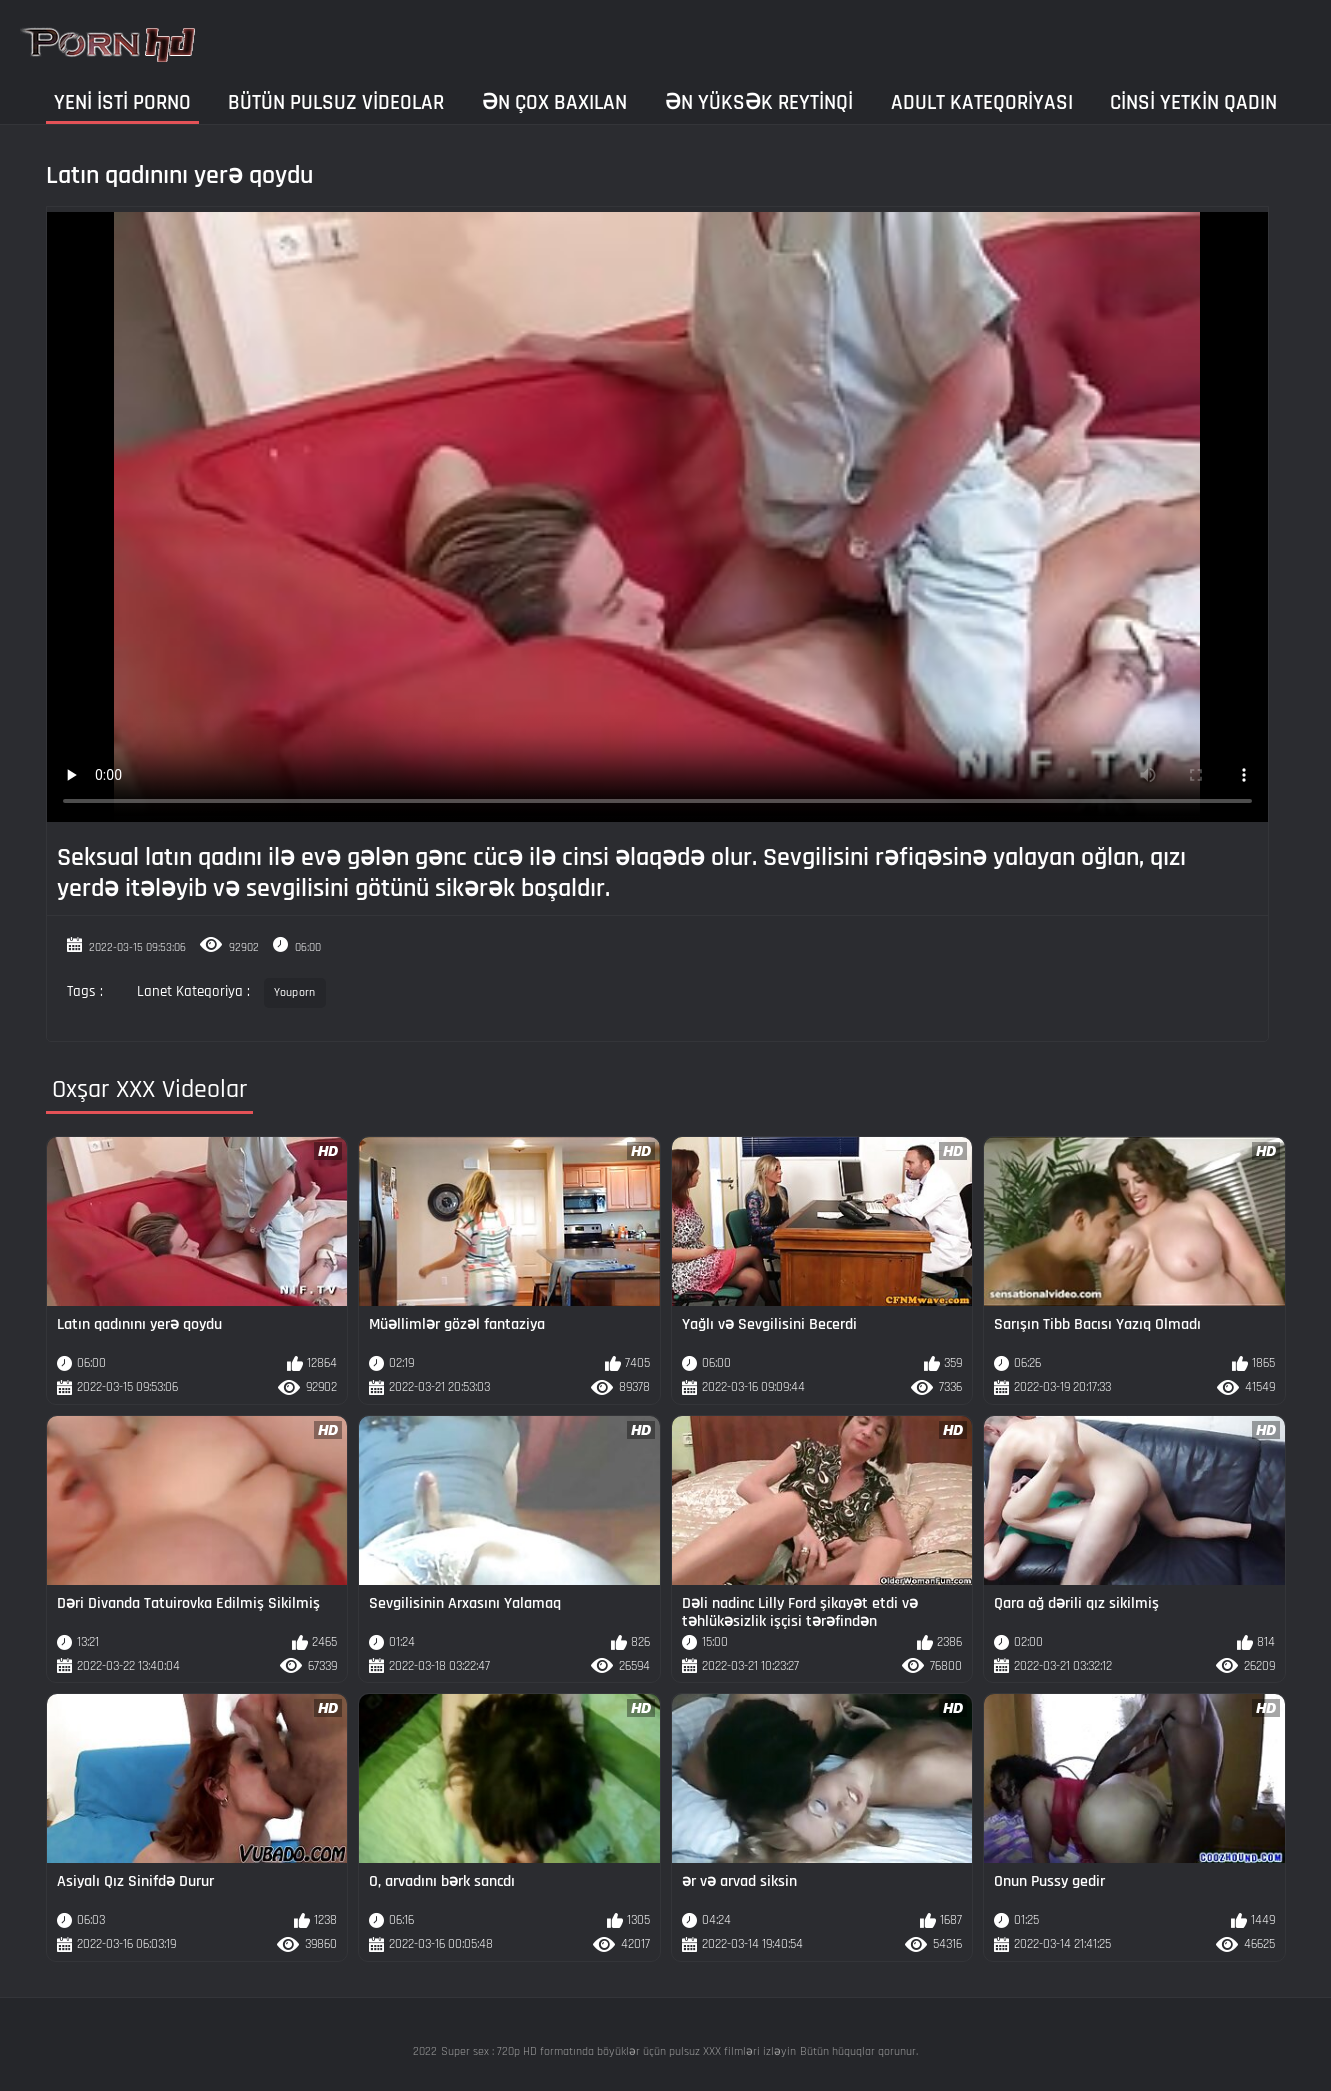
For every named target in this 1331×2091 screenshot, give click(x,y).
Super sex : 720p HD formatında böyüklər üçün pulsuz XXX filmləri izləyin (618, 2051)
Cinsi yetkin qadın (1193, 102)
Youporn (295, 992)
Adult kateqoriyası (982, 102)
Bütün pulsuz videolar (336, 102)
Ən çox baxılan (554, 102)
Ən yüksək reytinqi (759, 102)
